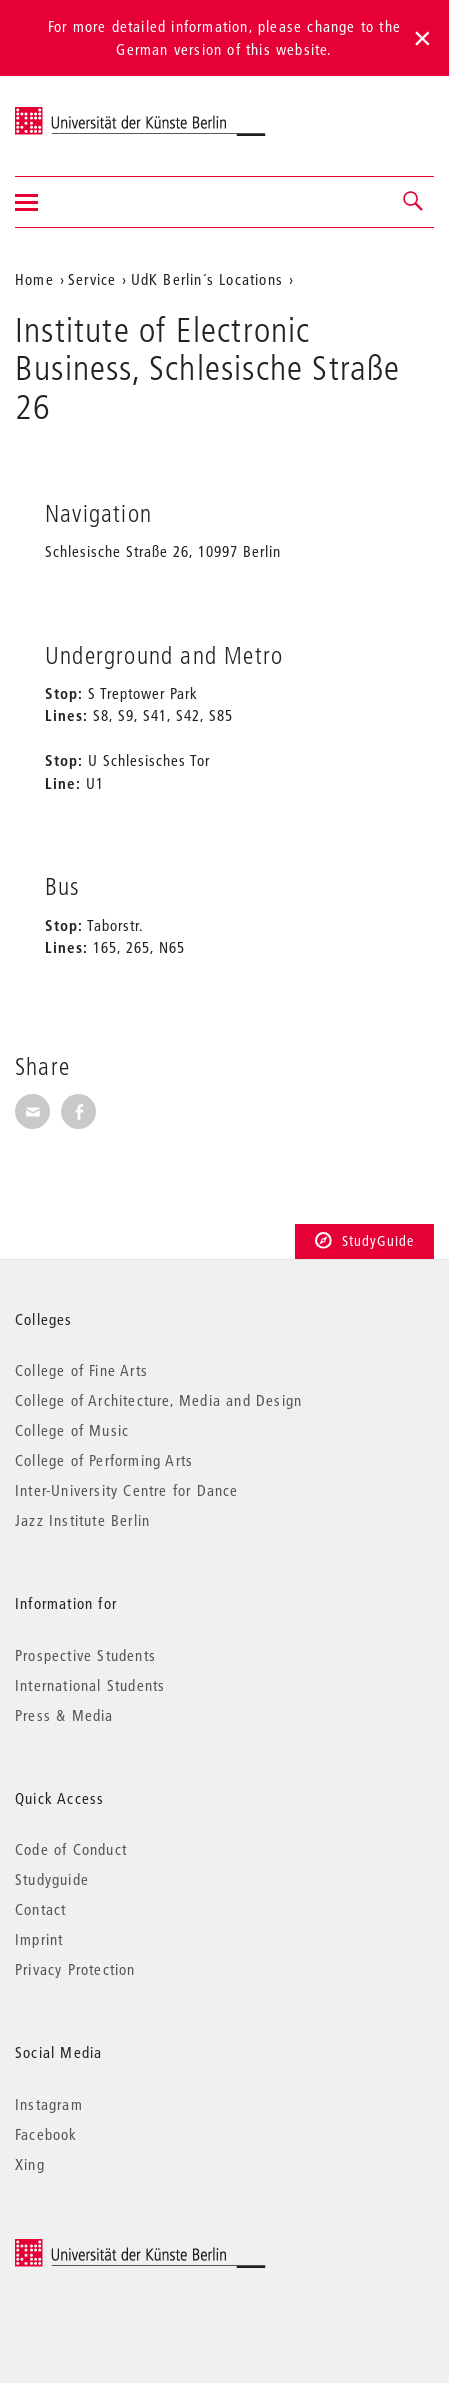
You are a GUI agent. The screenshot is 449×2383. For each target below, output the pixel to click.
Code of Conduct (71, 1849)
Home (34, 279)
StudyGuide (364, 1241)
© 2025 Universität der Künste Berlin (119, 2248)
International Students (90, 1685)
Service (92, 279)
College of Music (72, 1430)
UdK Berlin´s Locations (207, 279)
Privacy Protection (75, 1969)
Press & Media (64, 1715)
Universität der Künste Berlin (93, 113)
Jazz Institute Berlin (82, 1520)
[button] (414, 202)
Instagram (49, 2104)
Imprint (39, 1939)
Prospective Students (85, 1655)
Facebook (46, 2134)
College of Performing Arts (104, 1460)
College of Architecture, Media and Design (158, 1400)
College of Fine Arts (81, 1370)
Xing (30, 2164)
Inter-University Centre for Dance (127, 1490)
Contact (40, 1909)
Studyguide (52, 1879)
